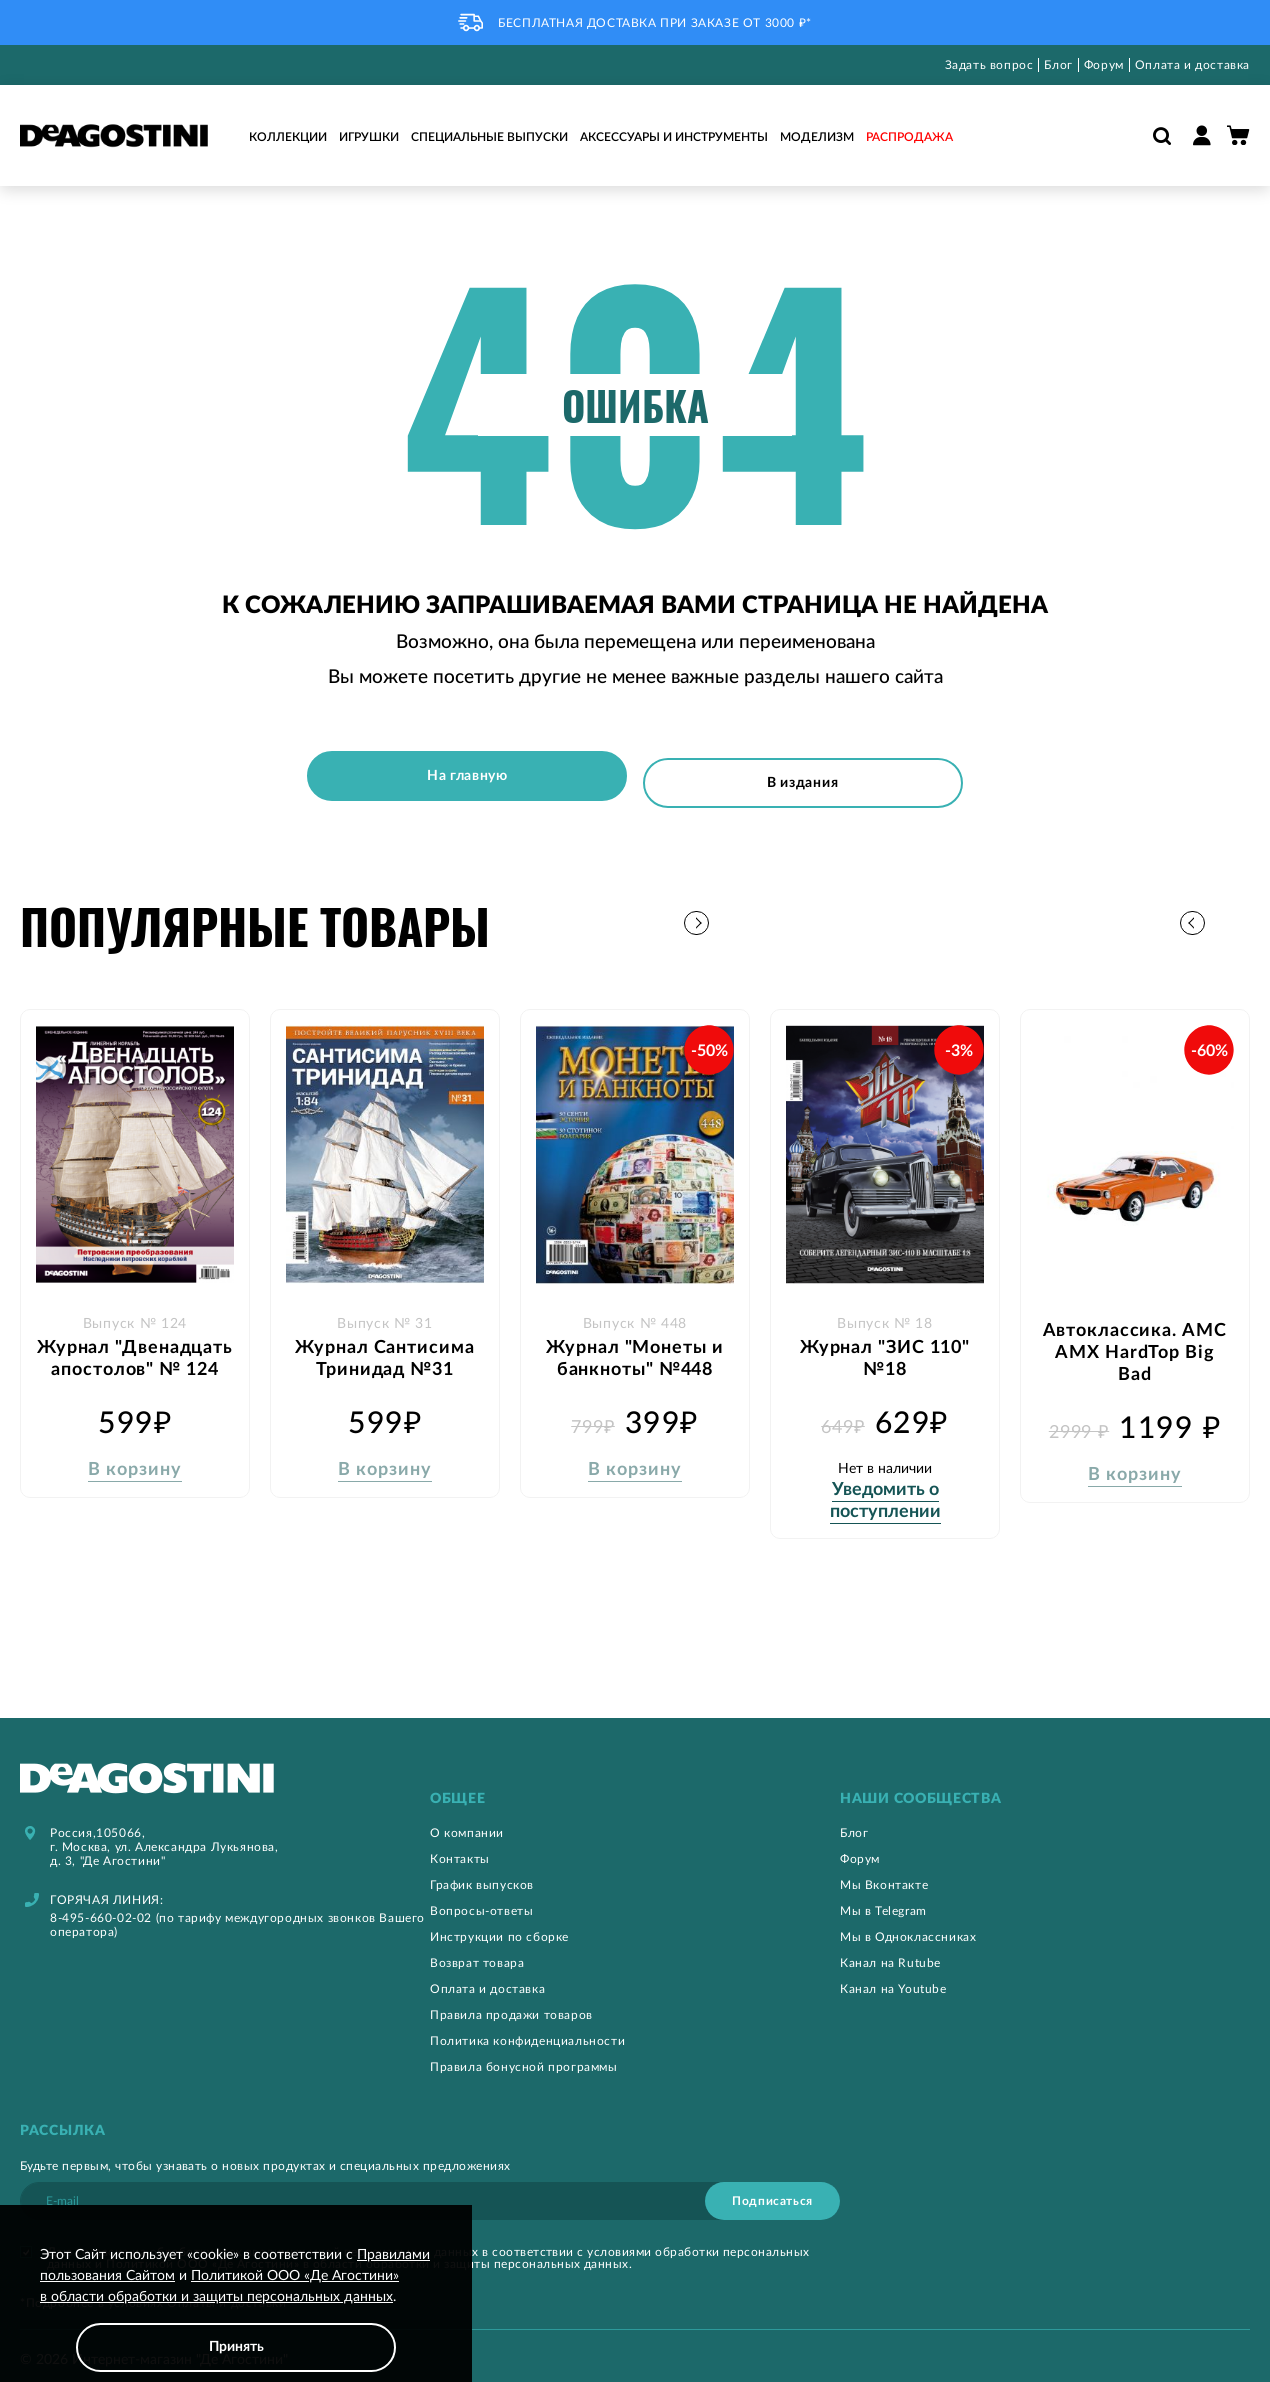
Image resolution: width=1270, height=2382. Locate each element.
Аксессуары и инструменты (674, 137)
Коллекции (288, 137)
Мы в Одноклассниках (908, 1925)
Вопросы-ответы (481, 1899)
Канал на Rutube (890, 1951)
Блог (1058, 65)
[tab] (635, 1787)
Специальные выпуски (489, 137)
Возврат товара (477, 1951)
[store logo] (114, 135)
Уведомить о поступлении (885, 1479)
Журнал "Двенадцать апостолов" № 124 (134, 1348)
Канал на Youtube (893, 1977)
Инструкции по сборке (499, 1925)
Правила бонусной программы (524, 2055)
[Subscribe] (772, 2189)
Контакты (460, 1847)
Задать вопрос (989, 65)
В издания (811, 776)
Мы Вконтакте (884, 1873)
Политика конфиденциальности (527, 2029)
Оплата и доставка (1192, 65)
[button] (1234, 913)
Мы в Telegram (883, 1899)
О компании (467, 1821)
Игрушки (369, 137)
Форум (1104, 65)
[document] (236, 2308)
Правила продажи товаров (511, 2003)
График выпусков (482, 1873)
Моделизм (817, 137)
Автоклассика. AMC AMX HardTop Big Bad (1134, 1331)
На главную (458, 776)
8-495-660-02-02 (101, 1906)
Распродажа (909, 137)
